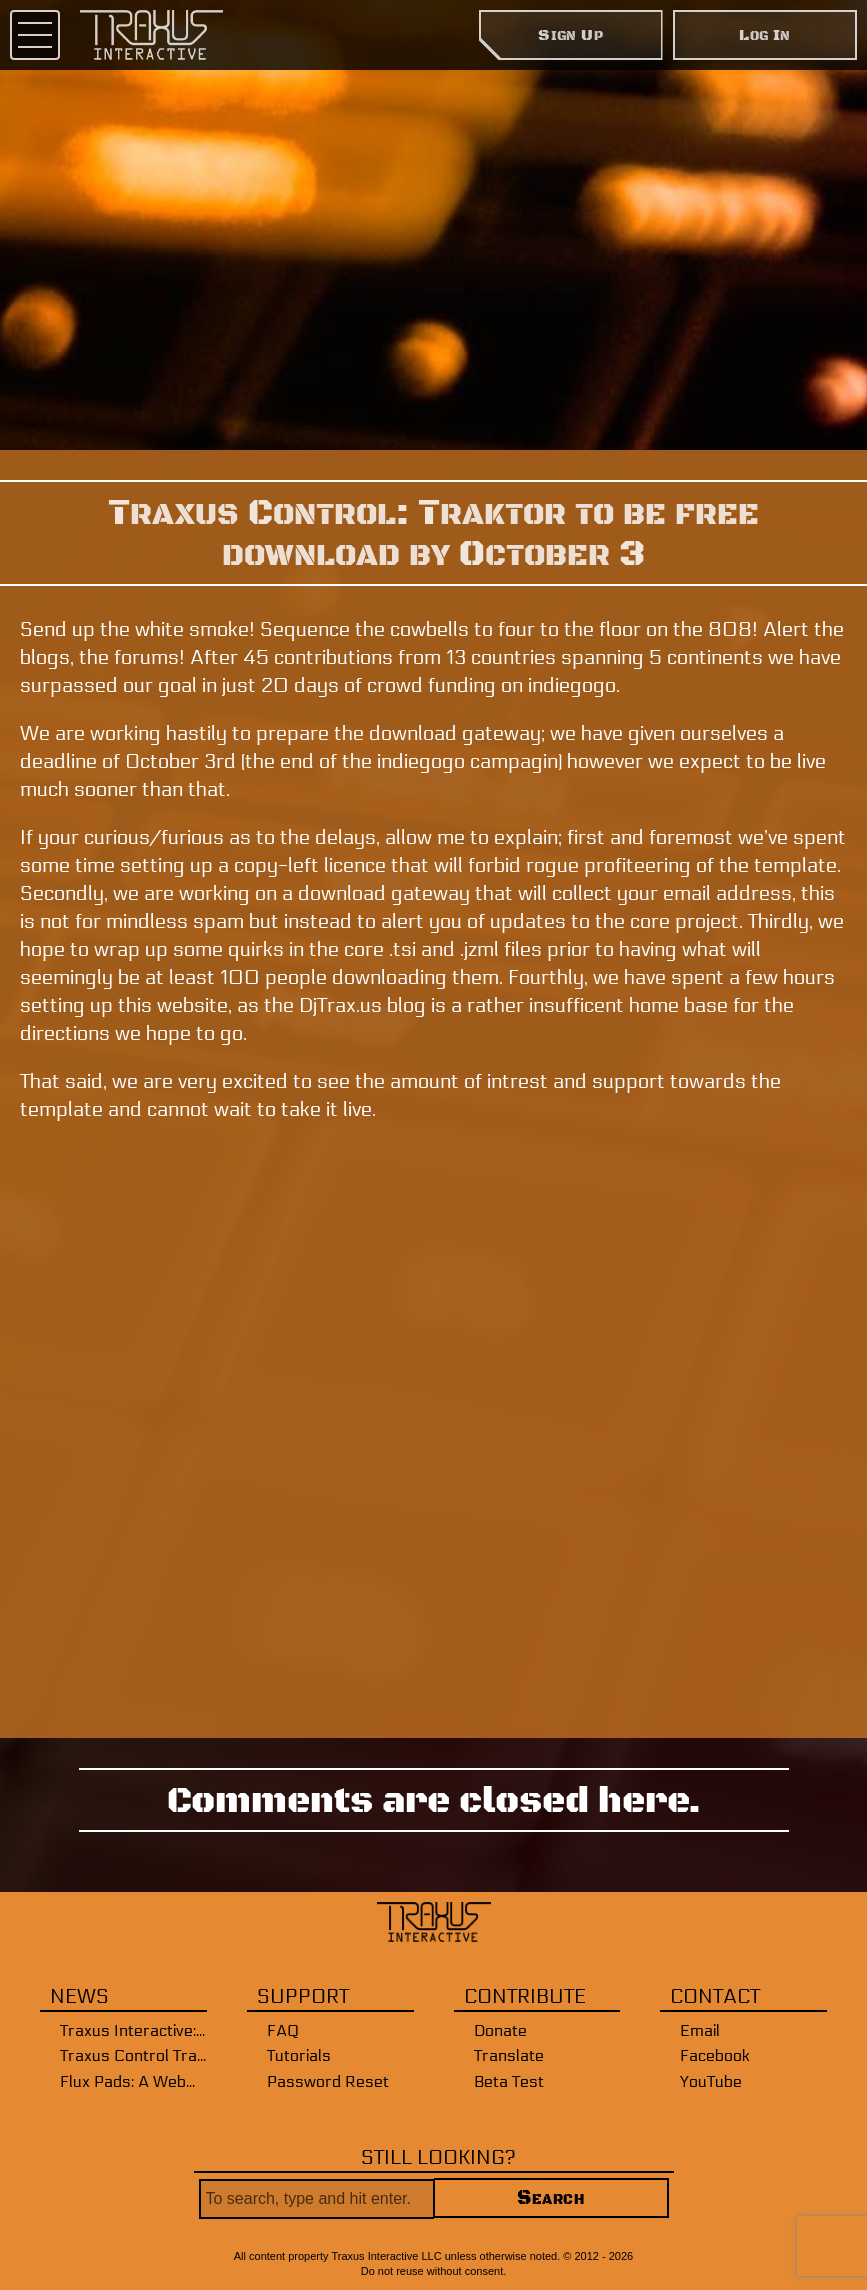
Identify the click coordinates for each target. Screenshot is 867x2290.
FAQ (283, 2030)
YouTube (711, 2081)
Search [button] (550, 2198)
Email (700, 2030)
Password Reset (328, 2081)
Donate (500, 2030)
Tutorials (299, 2055)
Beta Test (509, 2081)
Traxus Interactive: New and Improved (133, 2030)
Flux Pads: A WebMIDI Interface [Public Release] (133, 2081)
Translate (509, 2055)
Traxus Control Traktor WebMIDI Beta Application (133, 2055)
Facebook (715, 2055)
